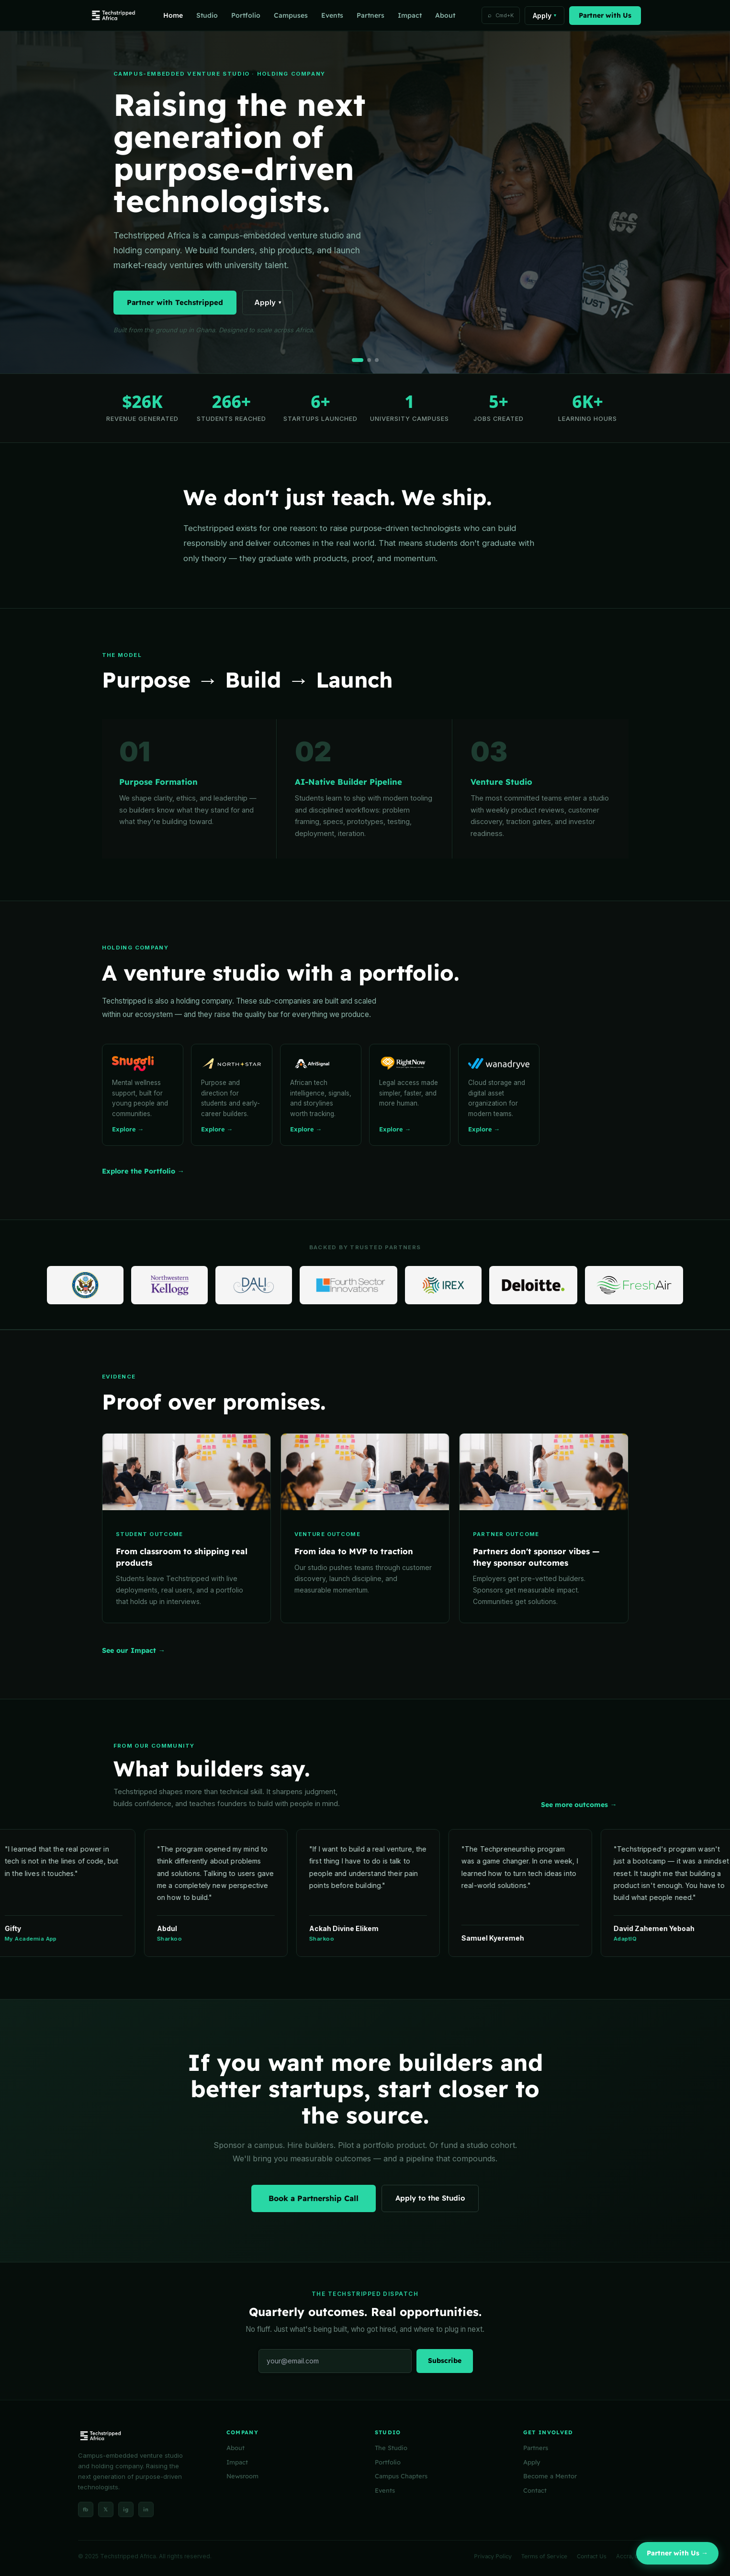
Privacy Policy (493, 2556)
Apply (544, 15)
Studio (207, 15)
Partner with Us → (677, 2553)
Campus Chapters (401, 2476)
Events (332, 15)
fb (85, 2509)
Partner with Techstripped (175, 302)
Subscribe (444, 2360)
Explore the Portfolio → (143, 1171)
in (145, 2509)
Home (173, 15)
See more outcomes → (579, 1804)
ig (125, 2509)
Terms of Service (544, 2556)
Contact (535, 2490)
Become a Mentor (550, 2476)
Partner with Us (605, 15)
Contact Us (591, 2556)
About (445, 15)
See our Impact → (133, 1650)
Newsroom (242, 2476)
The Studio (391, 2448)
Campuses (291, 15)
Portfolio (245, 15)
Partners (370, 15)
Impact (410, 15)
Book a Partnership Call (314, 2198)
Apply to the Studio (430, 2198)
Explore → (128, 1129)
